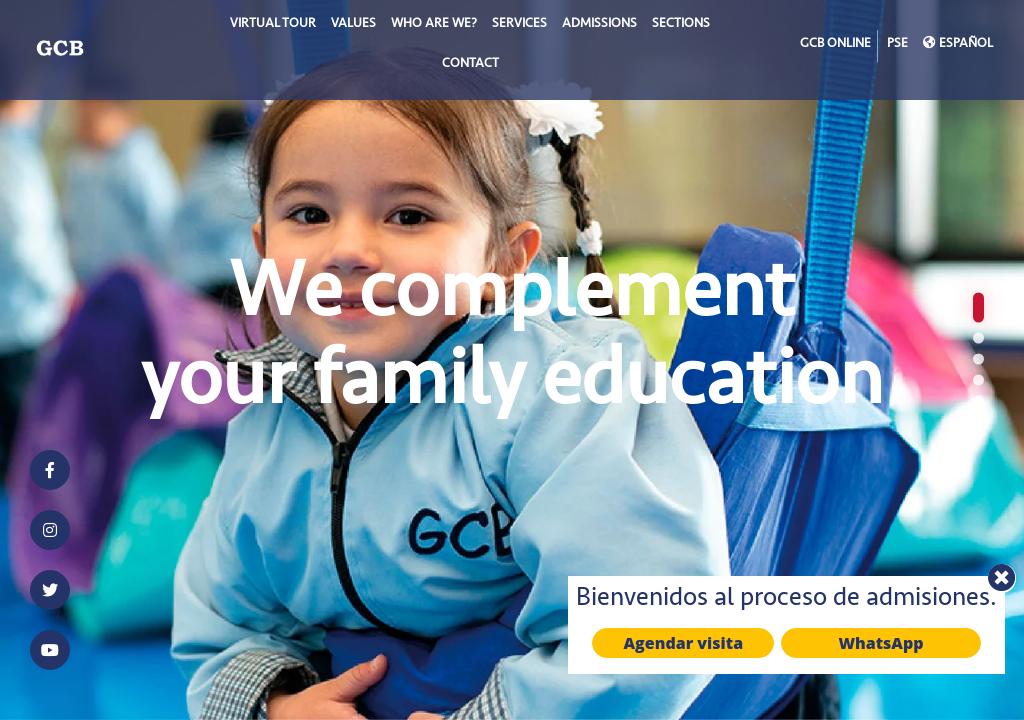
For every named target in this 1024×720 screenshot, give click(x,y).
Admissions (599, 25)
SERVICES (519, 25)
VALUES (353, 25)
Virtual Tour (273, 25)
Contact (470, 65)
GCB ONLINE (835, 45)
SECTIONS (681, 25)
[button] (978, 308)
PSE (897, 45)
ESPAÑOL (958, 45)
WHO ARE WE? (434, 25)
